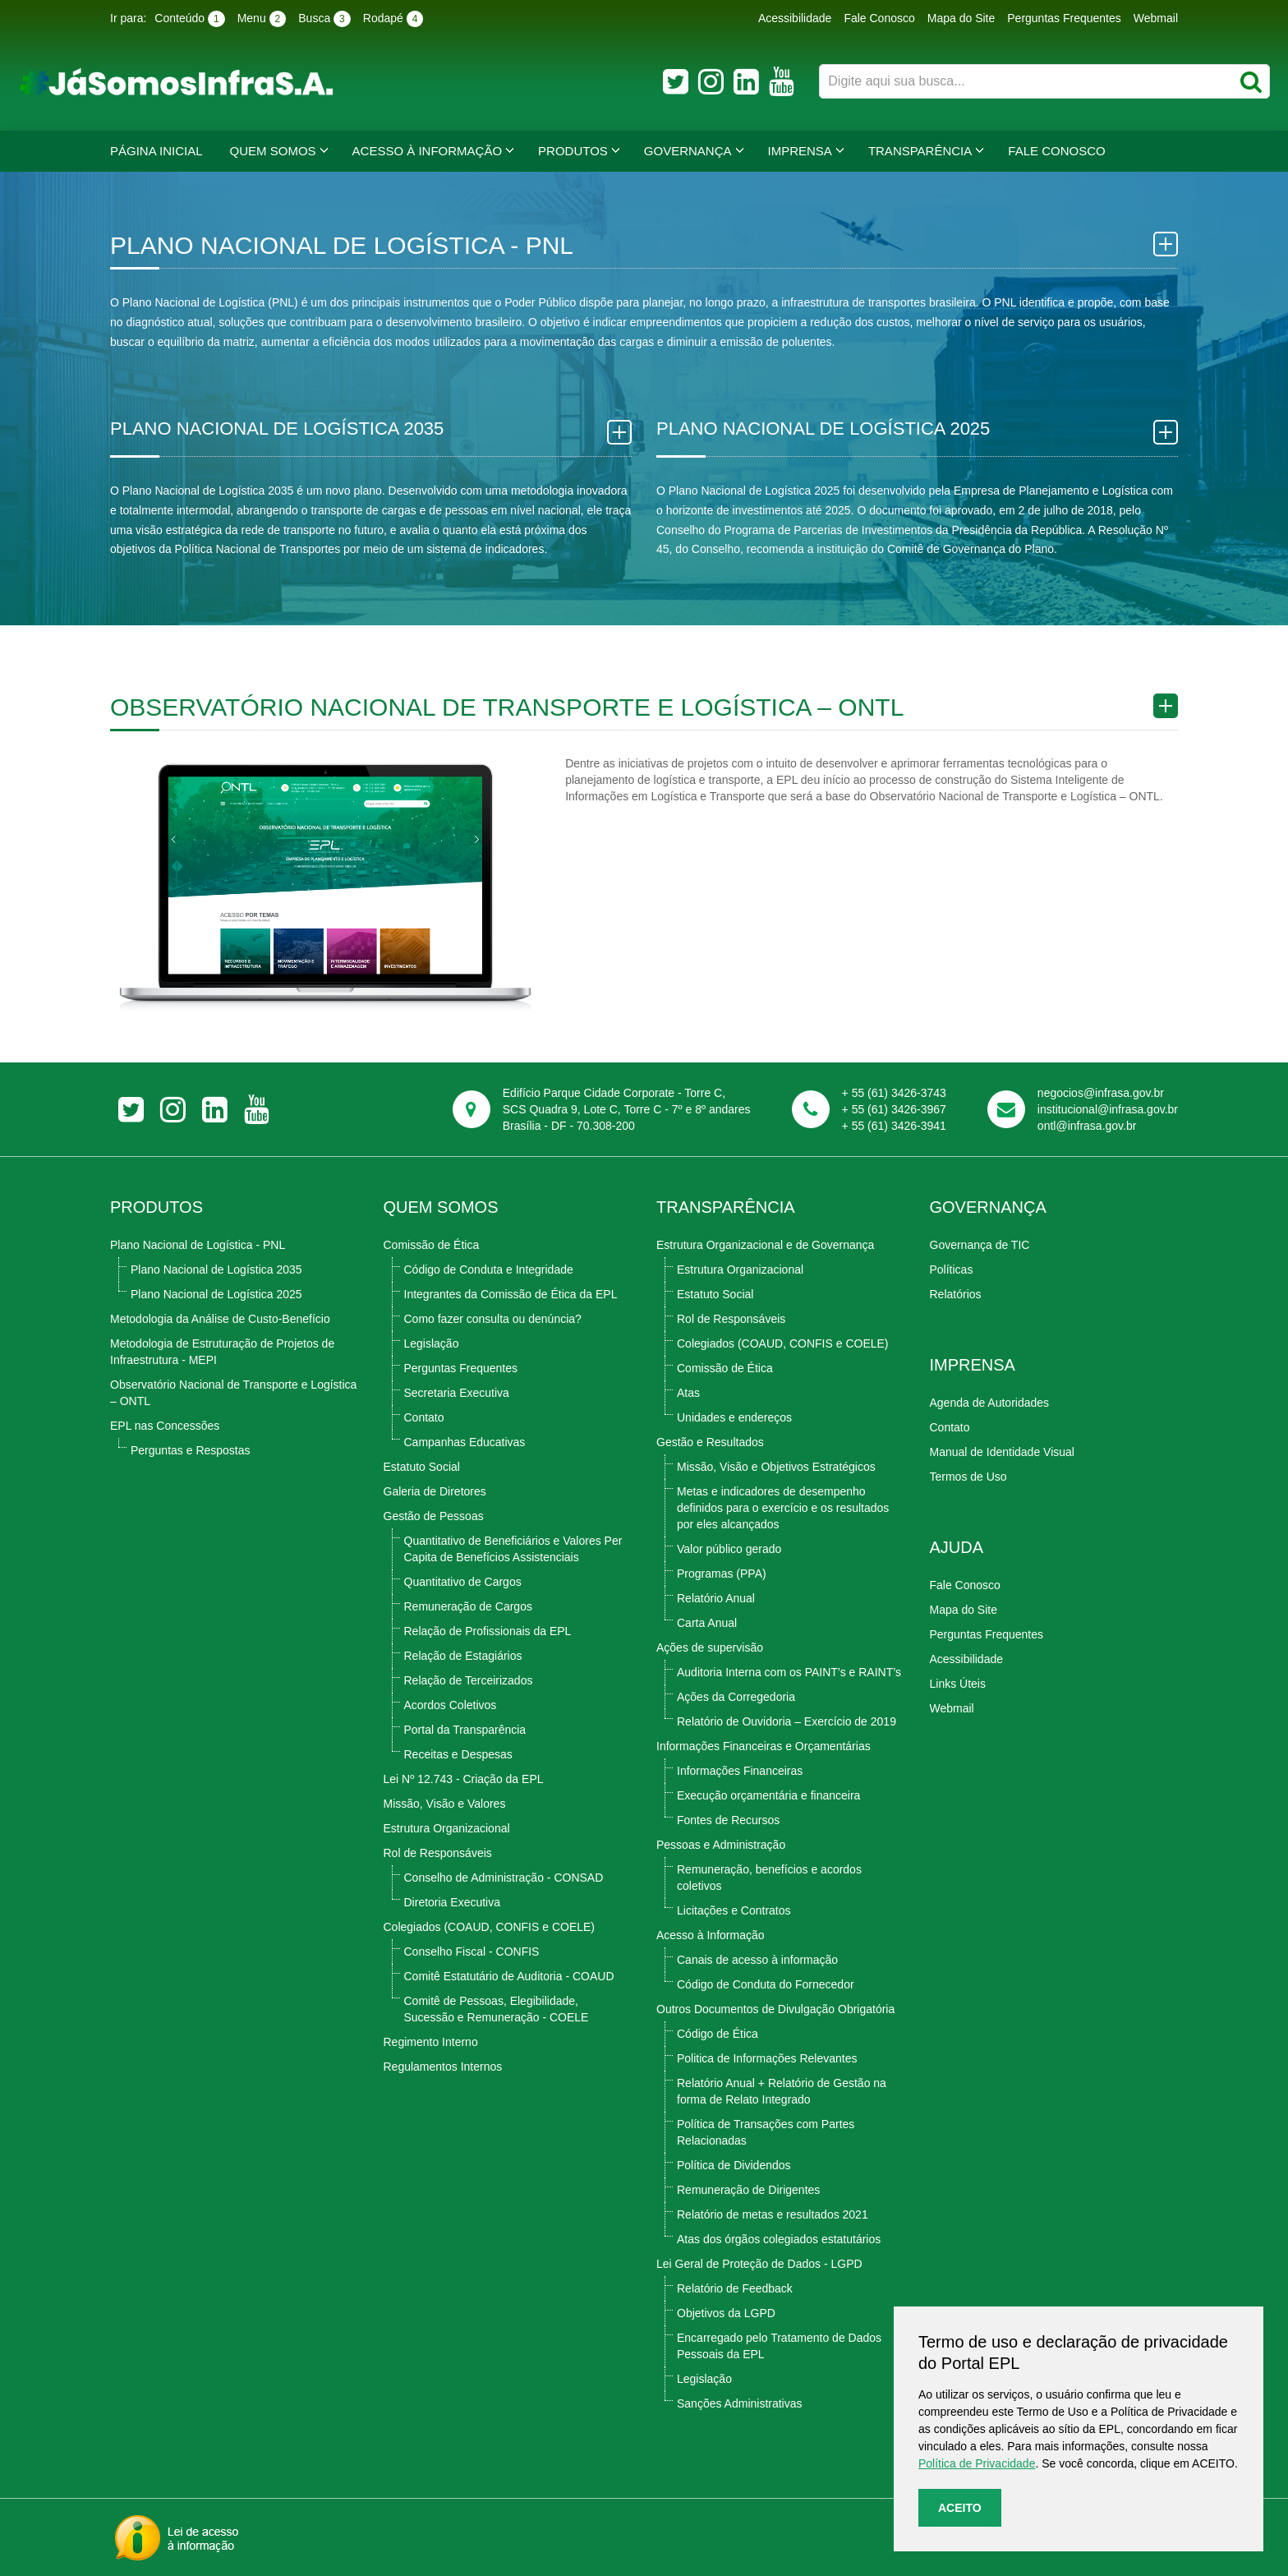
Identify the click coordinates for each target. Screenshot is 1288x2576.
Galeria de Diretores (435, 1491)
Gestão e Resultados (710, 1442)
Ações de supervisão (709, 1647)
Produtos (573, 151)
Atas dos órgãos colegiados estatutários (779, 2239)
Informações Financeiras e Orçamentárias (763, 1746)
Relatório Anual (716, 1598)
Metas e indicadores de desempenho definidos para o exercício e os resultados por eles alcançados (783, 1508)
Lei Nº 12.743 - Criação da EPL (464, 1779)
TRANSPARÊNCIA (725, 1207)
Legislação (431, 1343)
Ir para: (128, 18)
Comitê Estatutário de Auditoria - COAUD (509, 1976)
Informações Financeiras (740, 1770)
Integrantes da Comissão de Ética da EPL (511, 1294)
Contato (424, 1417)
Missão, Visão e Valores (445, 1803)
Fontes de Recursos (728, 1820)
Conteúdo (189, 19)
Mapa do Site (961, 18)
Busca (324, 19)
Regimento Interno (431, 2041)
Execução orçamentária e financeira (768, 1795)
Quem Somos (273, 151)
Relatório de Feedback (735, 2288)
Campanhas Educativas (465, 1442)
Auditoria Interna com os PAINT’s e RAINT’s (789, 1672)
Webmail (1156, 18)
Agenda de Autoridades (990, 1402)
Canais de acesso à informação (757, 1959)
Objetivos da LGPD (726, 2313)
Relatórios (956, 1294)
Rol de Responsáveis (438, 1852)
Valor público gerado (729, 1548)
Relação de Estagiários (463, 1655)
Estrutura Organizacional (447, 1828)
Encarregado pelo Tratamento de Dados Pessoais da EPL (779, 2346)
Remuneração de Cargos (468, 1606)
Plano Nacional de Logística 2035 (216, 1269)
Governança (688, 151)
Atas (688, 1392)
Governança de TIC (980, 1244)
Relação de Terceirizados (468, 1680)
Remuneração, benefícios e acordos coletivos (769, 1877)
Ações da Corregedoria (736, 1696)
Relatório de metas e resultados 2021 (772, 2214)
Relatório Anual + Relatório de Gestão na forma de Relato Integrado (781, 2091)
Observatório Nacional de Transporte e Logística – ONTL (233, 1393)
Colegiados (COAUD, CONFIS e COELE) (490, 1926)
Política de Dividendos (734, 2165)
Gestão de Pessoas (434, 1516)
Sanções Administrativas (740, 2403)
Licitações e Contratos (734, 1910)
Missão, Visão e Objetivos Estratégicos (776, 1466)
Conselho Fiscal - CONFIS (472, 1951)
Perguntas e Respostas (191, 1450)
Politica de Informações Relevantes (767, 2058)
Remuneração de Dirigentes (748, 2189)
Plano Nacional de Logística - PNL (197, 1244)
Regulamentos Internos (443, 2066)
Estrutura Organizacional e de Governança (765, 1244)
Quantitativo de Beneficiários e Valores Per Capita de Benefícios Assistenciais (513, 1549)
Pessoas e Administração (720, 1844)
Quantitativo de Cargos (463, 1581)
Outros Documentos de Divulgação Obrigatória (775, 2009)
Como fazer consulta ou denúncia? (493, 1318)
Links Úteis (958, 1683)
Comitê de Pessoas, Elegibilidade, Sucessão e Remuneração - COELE (496, 2009)
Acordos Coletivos (450, 1705)
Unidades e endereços (734, 1417)
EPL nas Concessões (164, 1425)
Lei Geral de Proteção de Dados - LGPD (759, 2263)
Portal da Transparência (465, 1729)
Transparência (920, 151)
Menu (262, 19)
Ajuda (957, 1547)
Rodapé (393, 19)
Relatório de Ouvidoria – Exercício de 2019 (786, 1721)
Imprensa (800, 151)
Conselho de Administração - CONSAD (504, 1877)
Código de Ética (717, 2033)
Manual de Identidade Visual (1002, 1452)
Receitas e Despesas (458, 1754)
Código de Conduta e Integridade (488, 1269)
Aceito (960, 2507)
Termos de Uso (968, 1476)
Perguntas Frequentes (1064, 18)
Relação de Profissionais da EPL (488, 1631)
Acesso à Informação (427, 151)
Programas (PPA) (721, 1573)
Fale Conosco (879, 18)
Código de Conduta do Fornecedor (765, 1984)
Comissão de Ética (432, 1244)
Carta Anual (707, 1622)
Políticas (951, 1269)
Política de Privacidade (976, 2463)
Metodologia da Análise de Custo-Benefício (220, 1318)
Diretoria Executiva (452, 1902)
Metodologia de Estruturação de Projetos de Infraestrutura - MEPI (222, 1351)
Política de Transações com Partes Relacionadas (765, 2132)
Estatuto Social (422, 1466)
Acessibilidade (795, 18)
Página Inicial (156, 151)
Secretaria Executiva (456, 1392)
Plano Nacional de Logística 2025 (216, 1294)
